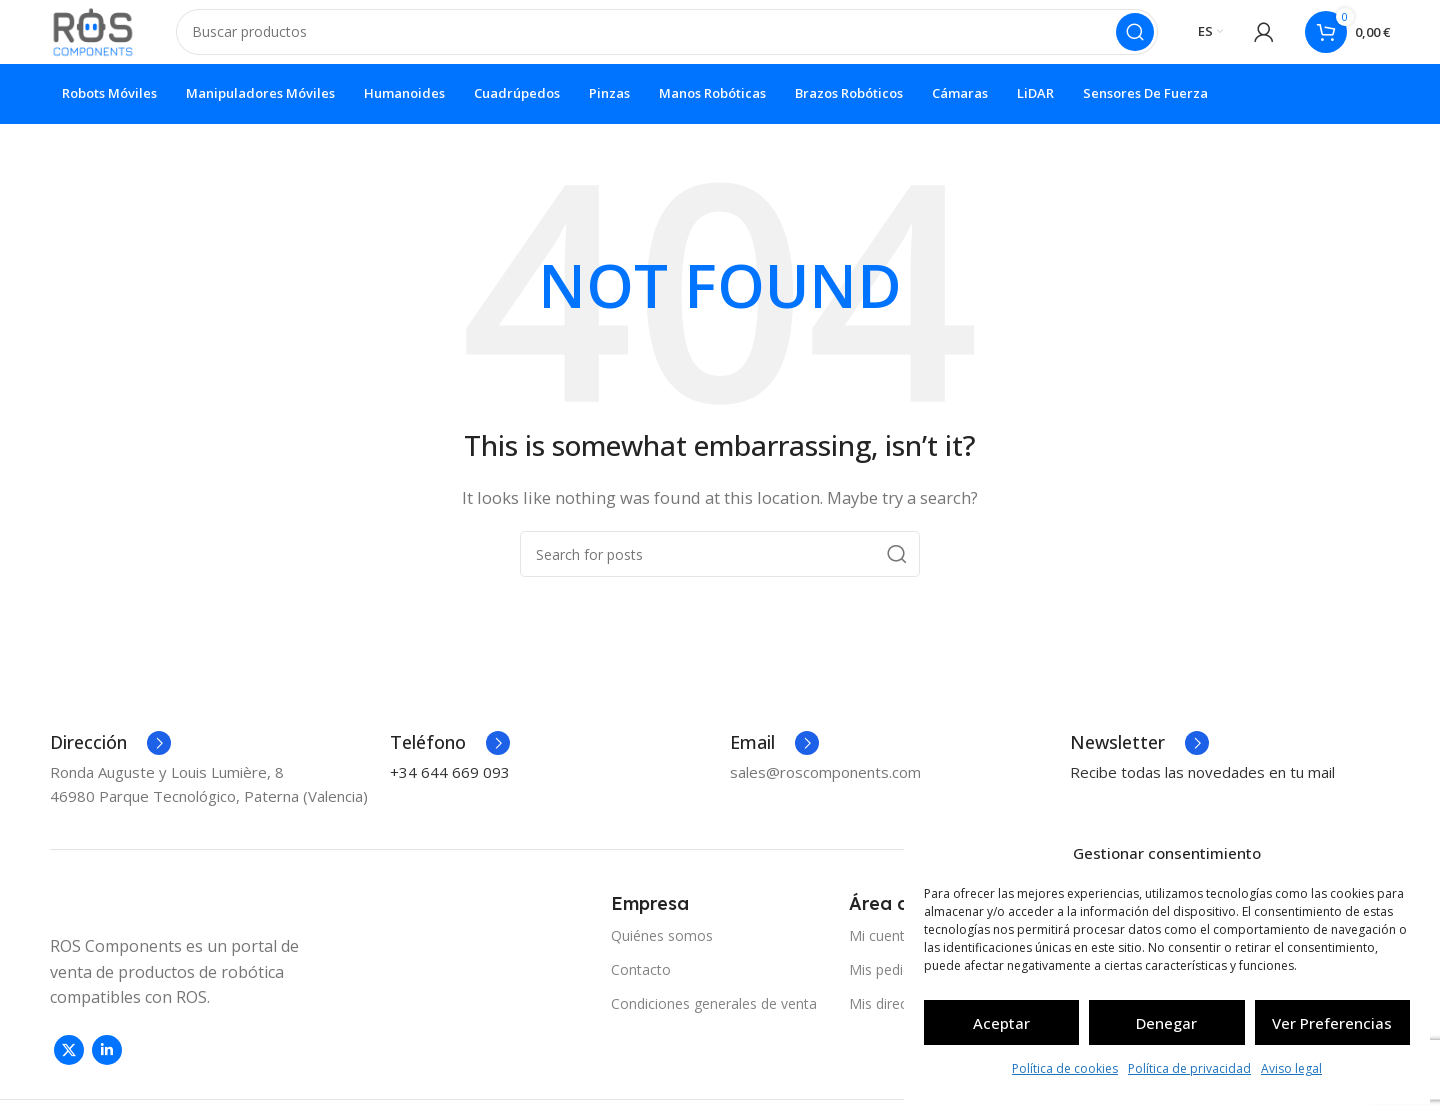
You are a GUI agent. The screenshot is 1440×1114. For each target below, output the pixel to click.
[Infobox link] (110, 759)
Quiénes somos (662, 951)
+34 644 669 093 (450, 788)
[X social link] (69, 1066)
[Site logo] (102, 38)
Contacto (641, 985)
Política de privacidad (1189, 1068)
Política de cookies (1065, 1068)
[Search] (676, 40)
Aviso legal (1291, 1068)
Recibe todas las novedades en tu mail (1202, 788)
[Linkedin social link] (107, 1066)
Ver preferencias (1332, 1023)
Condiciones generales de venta (714, 1019)
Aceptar (1001, 1023)
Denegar (1166, 1023)
